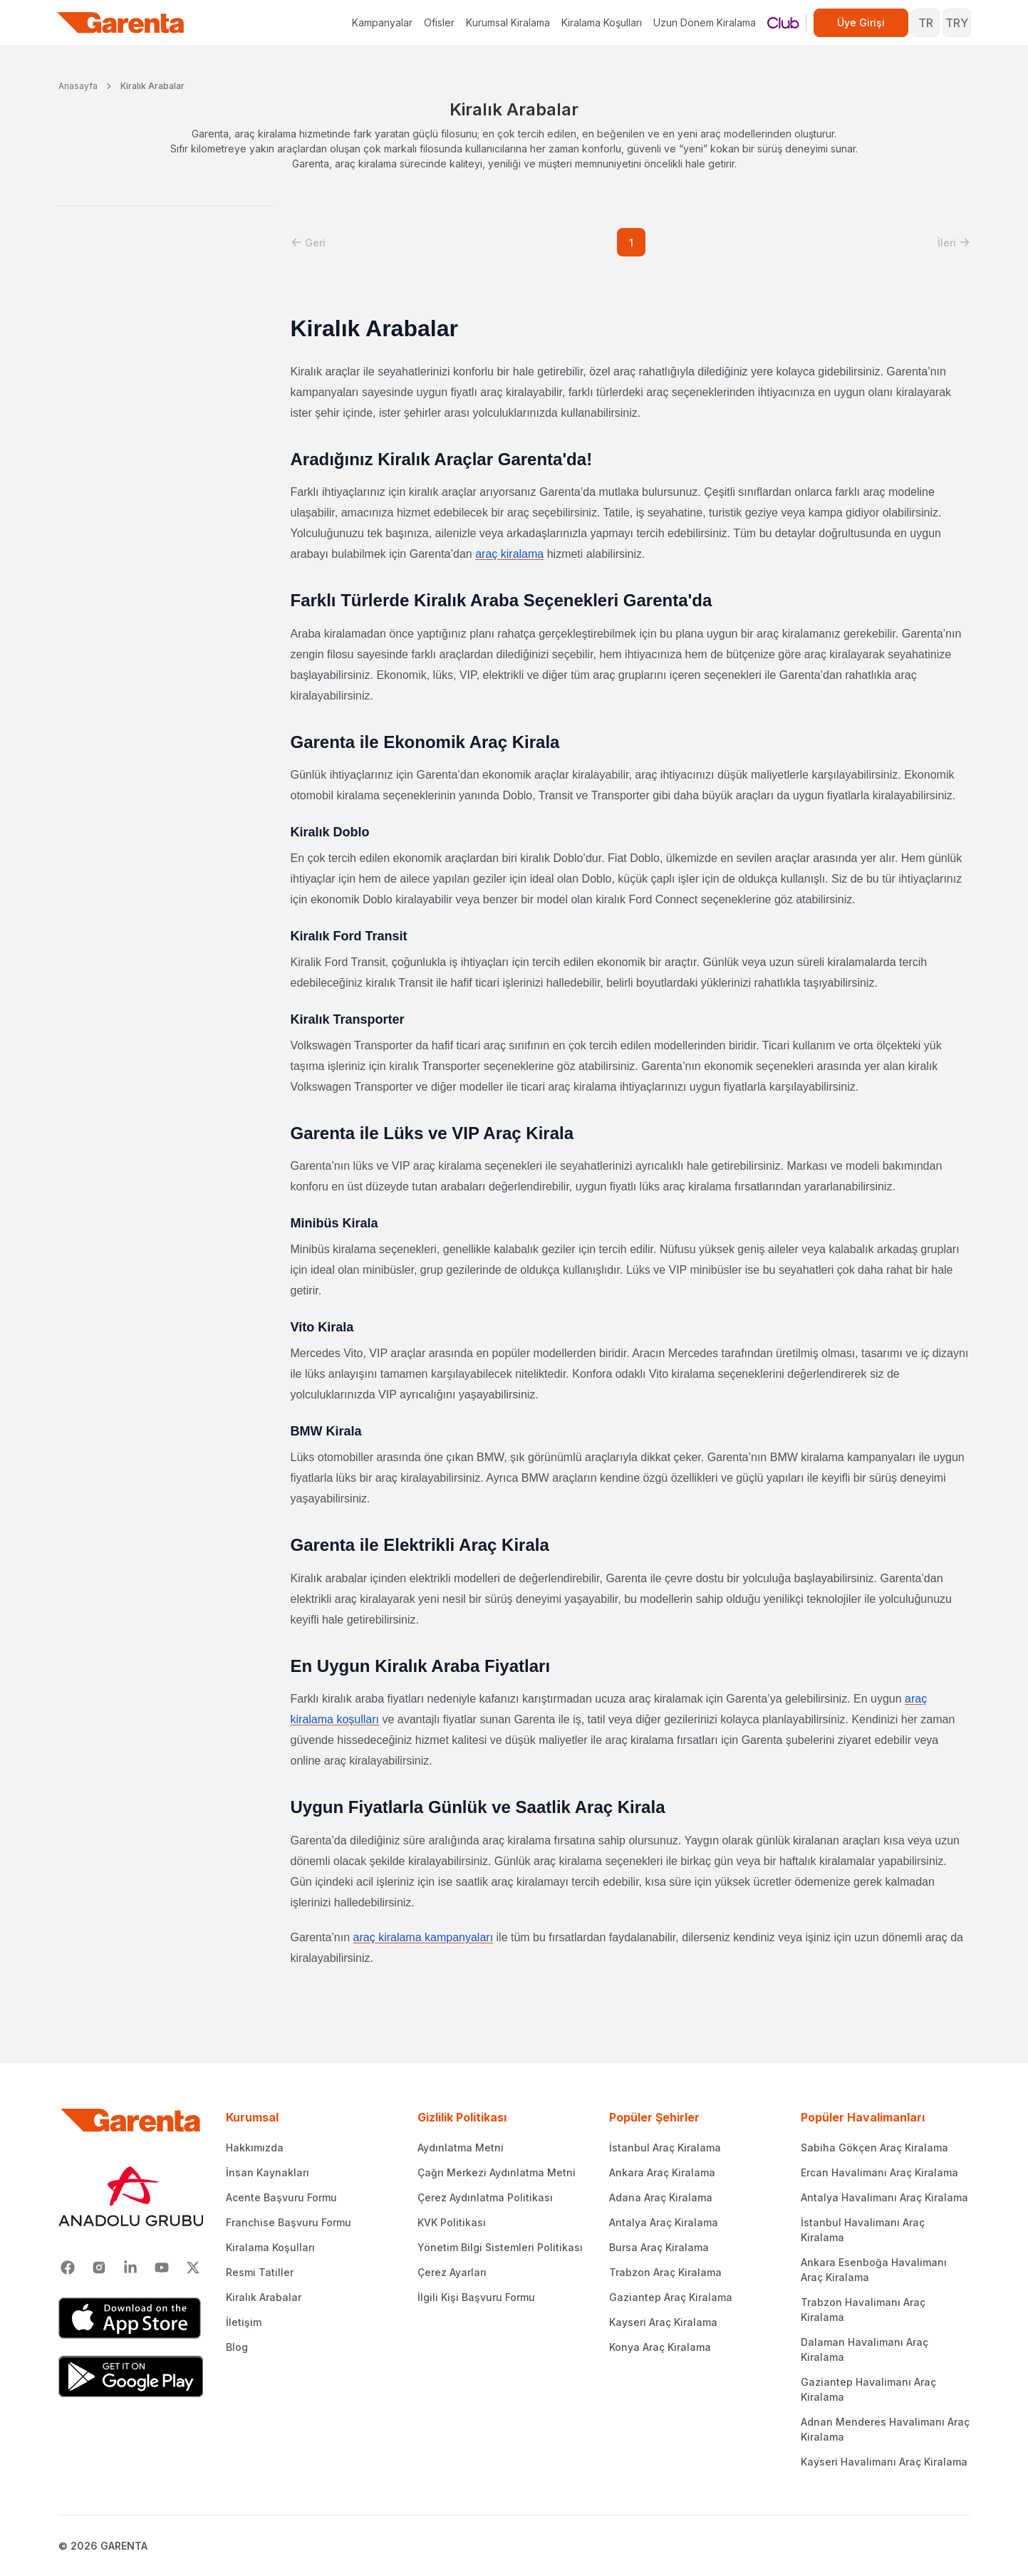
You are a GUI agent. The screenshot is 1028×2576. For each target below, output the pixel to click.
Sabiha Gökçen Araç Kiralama (874, 2147)
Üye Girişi (861, 22)
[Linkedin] (130, 2267)
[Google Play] (131, 2376)
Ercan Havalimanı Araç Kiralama (879, 2172)
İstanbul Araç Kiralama (665, 2147)
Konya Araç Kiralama (660, 2347)
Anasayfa (78, 85)
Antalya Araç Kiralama (663, 2222)
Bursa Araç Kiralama (659, 2247)
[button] (308, 242)
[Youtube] (162, 2267)
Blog (237, 2347)
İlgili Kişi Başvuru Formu (476, 2297)
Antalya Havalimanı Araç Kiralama (884, 2197)
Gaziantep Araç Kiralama (670, 2297)
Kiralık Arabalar (152, 85)
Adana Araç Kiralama (660, 2197)
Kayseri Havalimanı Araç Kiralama (884, 2462)
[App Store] (131, 2318)
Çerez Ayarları (452, 2272)
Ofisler (439, 22)
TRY (956, 23)
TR (925, 23)
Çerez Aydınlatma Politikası (485, 2197)
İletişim (243, 2322)
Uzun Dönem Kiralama (704, 22)
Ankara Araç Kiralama (662, 2172)
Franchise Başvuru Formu (288, 2222)
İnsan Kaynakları (267, 2172)
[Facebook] (68, 2267)
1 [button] (631, 243)
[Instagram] (99, 2267)
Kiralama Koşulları (601, 22)
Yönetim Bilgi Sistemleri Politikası (500, 2247)
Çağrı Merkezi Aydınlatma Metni (496, 2172)
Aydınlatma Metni (460, 2147)
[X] (193, 2267)
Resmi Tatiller (260, 2272)
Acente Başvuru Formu (281, 2197)
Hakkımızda (255, 2147)
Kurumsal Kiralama (508, 22)
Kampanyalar (382, 22)
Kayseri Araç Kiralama (663, 2322)
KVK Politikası (451, 2222)
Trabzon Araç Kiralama (665, 2272)
